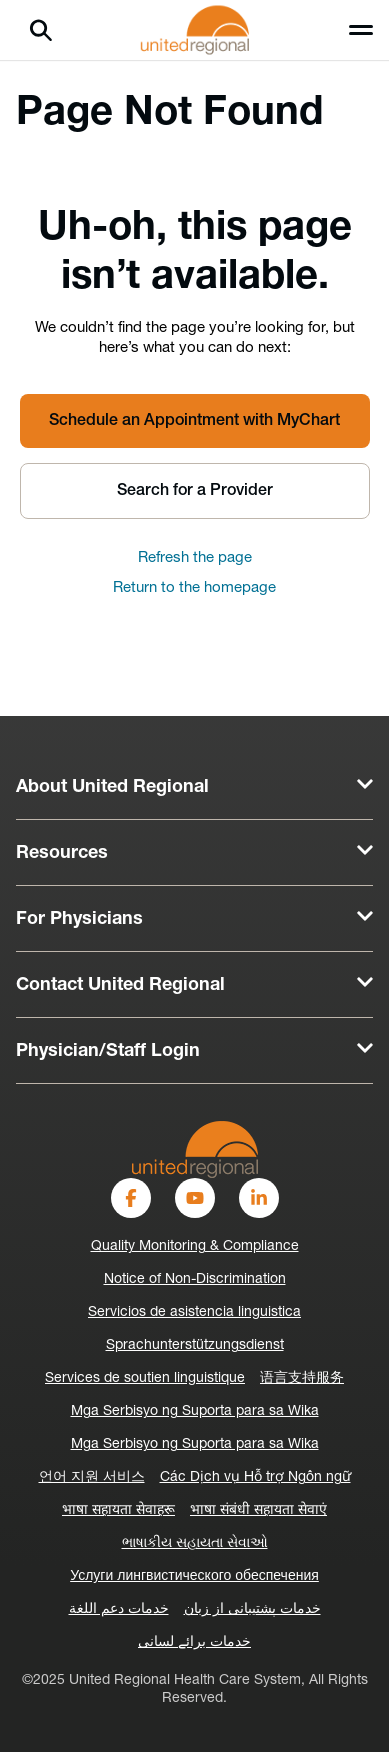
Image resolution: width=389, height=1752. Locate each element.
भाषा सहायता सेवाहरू (118, 1510)
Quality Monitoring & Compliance (195, 1246)
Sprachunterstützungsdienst (195, 1345)
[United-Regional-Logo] (195, 1149)
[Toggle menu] (361, 30)
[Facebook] (131, 1198)
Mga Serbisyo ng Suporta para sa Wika (195, 1411)
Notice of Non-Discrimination (195, 1279)
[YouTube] (195, 1198)
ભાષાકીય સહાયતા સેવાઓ (195, 1543)
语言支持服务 (302, 1378)
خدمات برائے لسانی (194, 1642)
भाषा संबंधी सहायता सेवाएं (258, 1510)
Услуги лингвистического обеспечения (194, 1576)
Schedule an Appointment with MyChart (194, 421)
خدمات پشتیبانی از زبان (252, 1609)
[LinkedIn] (259, 1198)
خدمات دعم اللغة (119, 1609)
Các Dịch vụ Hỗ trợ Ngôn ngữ (255, 1477)
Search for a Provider (195, 491)
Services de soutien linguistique (145, 1378)
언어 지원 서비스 (92, 1477)
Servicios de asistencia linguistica (194, 1312)
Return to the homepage (194, 588)
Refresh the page (195, 558)
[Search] (41, 30)
